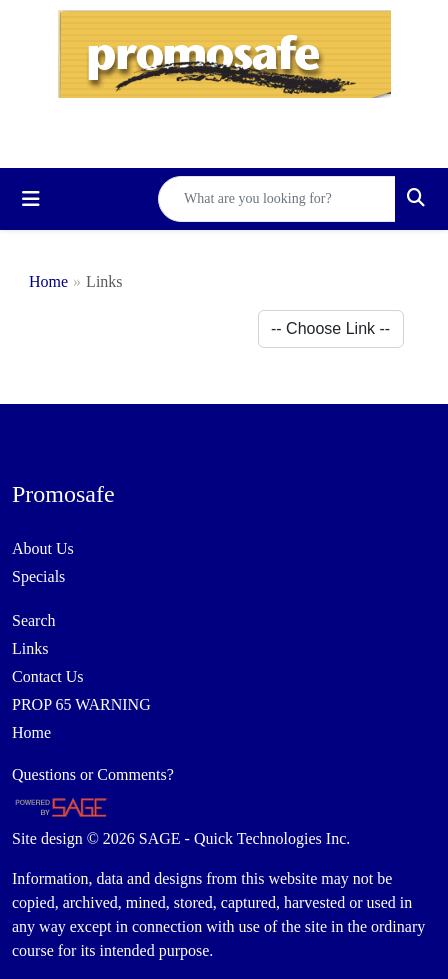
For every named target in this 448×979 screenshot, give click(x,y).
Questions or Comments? (93, 774)
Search (34, 620)
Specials (38, 576)
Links (30, 648)
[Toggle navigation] (31, 199)
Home (48, 281)
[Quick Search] (277, 199)
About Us (43, 548)
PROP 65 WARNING (81, 704)
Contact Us (48, 676)
